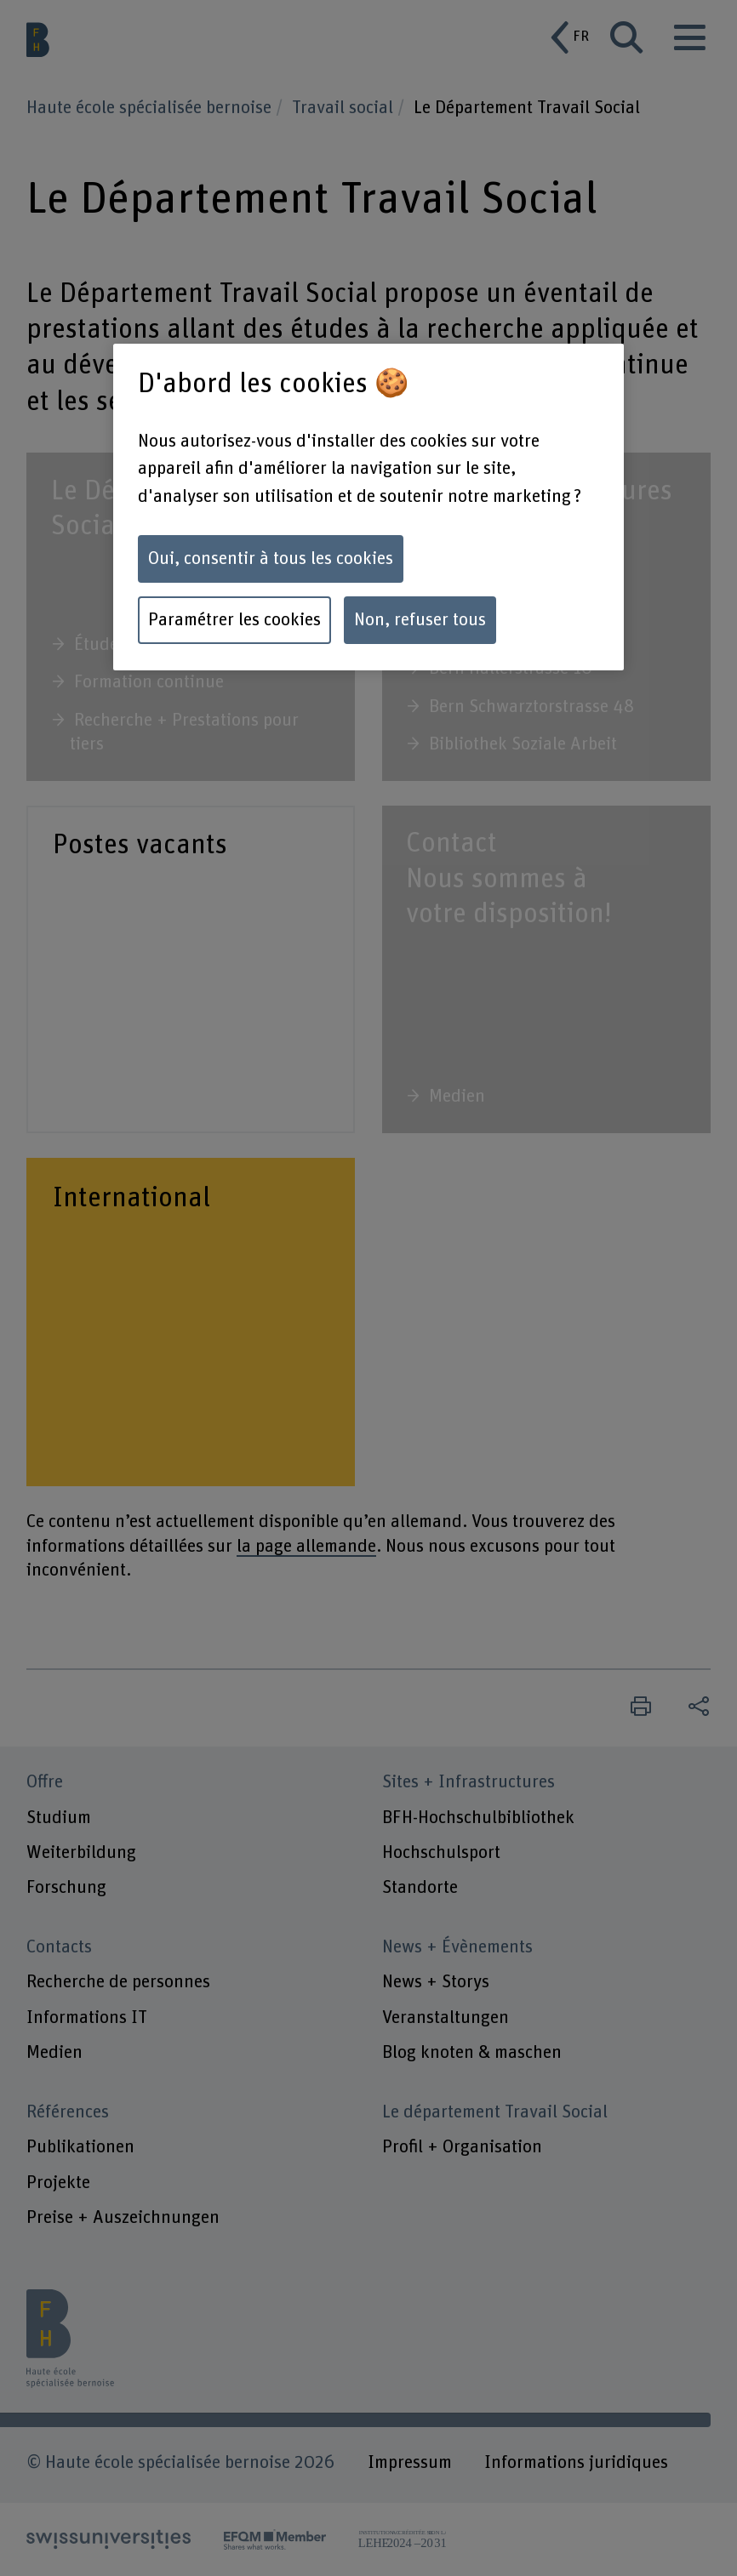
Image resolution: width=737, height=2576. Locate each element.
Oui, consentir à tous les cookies (270, 558)
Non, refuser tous (420, 620)
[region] (368, 507)
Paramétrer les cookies (234, 620)
